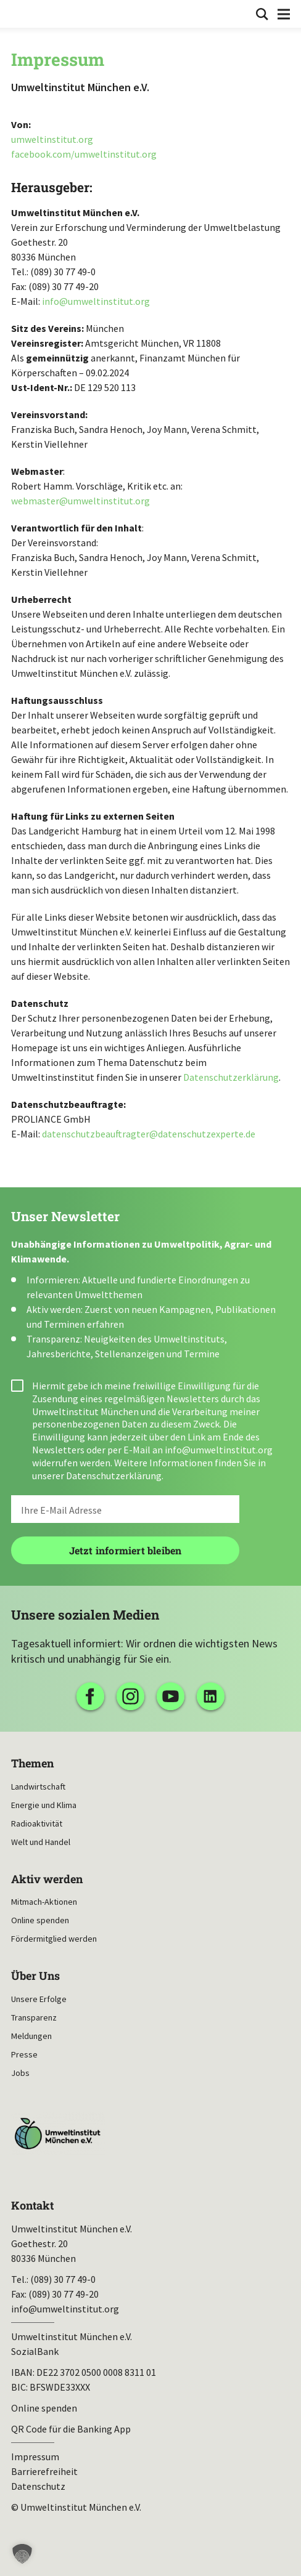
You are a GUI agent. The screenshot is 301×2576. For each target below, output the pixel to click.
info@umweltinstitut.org (96, 301)
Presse (24, 2054)
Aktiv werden (47, 1879)
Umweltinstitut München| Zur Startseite (19, 12)
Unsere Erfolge (39, 1999)
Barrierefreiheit (44, 2471)
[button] (22, 2554)
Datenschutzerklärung (231, 1077)
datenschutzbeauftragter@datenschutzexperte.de (148, 1134)
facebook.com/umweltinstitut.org (84, 154)
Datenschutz (38, 2486)
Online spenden (40, 1920)
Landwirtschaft (38, 1786)
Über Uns (35, 1976)
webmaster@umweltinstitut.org (80, 501)
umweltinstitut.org (52, 139)
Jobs (20, 2073)
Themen (32, 1763)
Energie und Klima (43, 1805)
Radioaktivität (36, 1823)
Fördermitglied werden (54, 1938)
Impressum (35, 2456)
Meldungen (31, 2036)
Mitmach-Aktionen (44, 1901)
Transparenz (34, 2017)
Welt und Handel (40, 1842)
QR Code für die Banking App (71, 2429)
